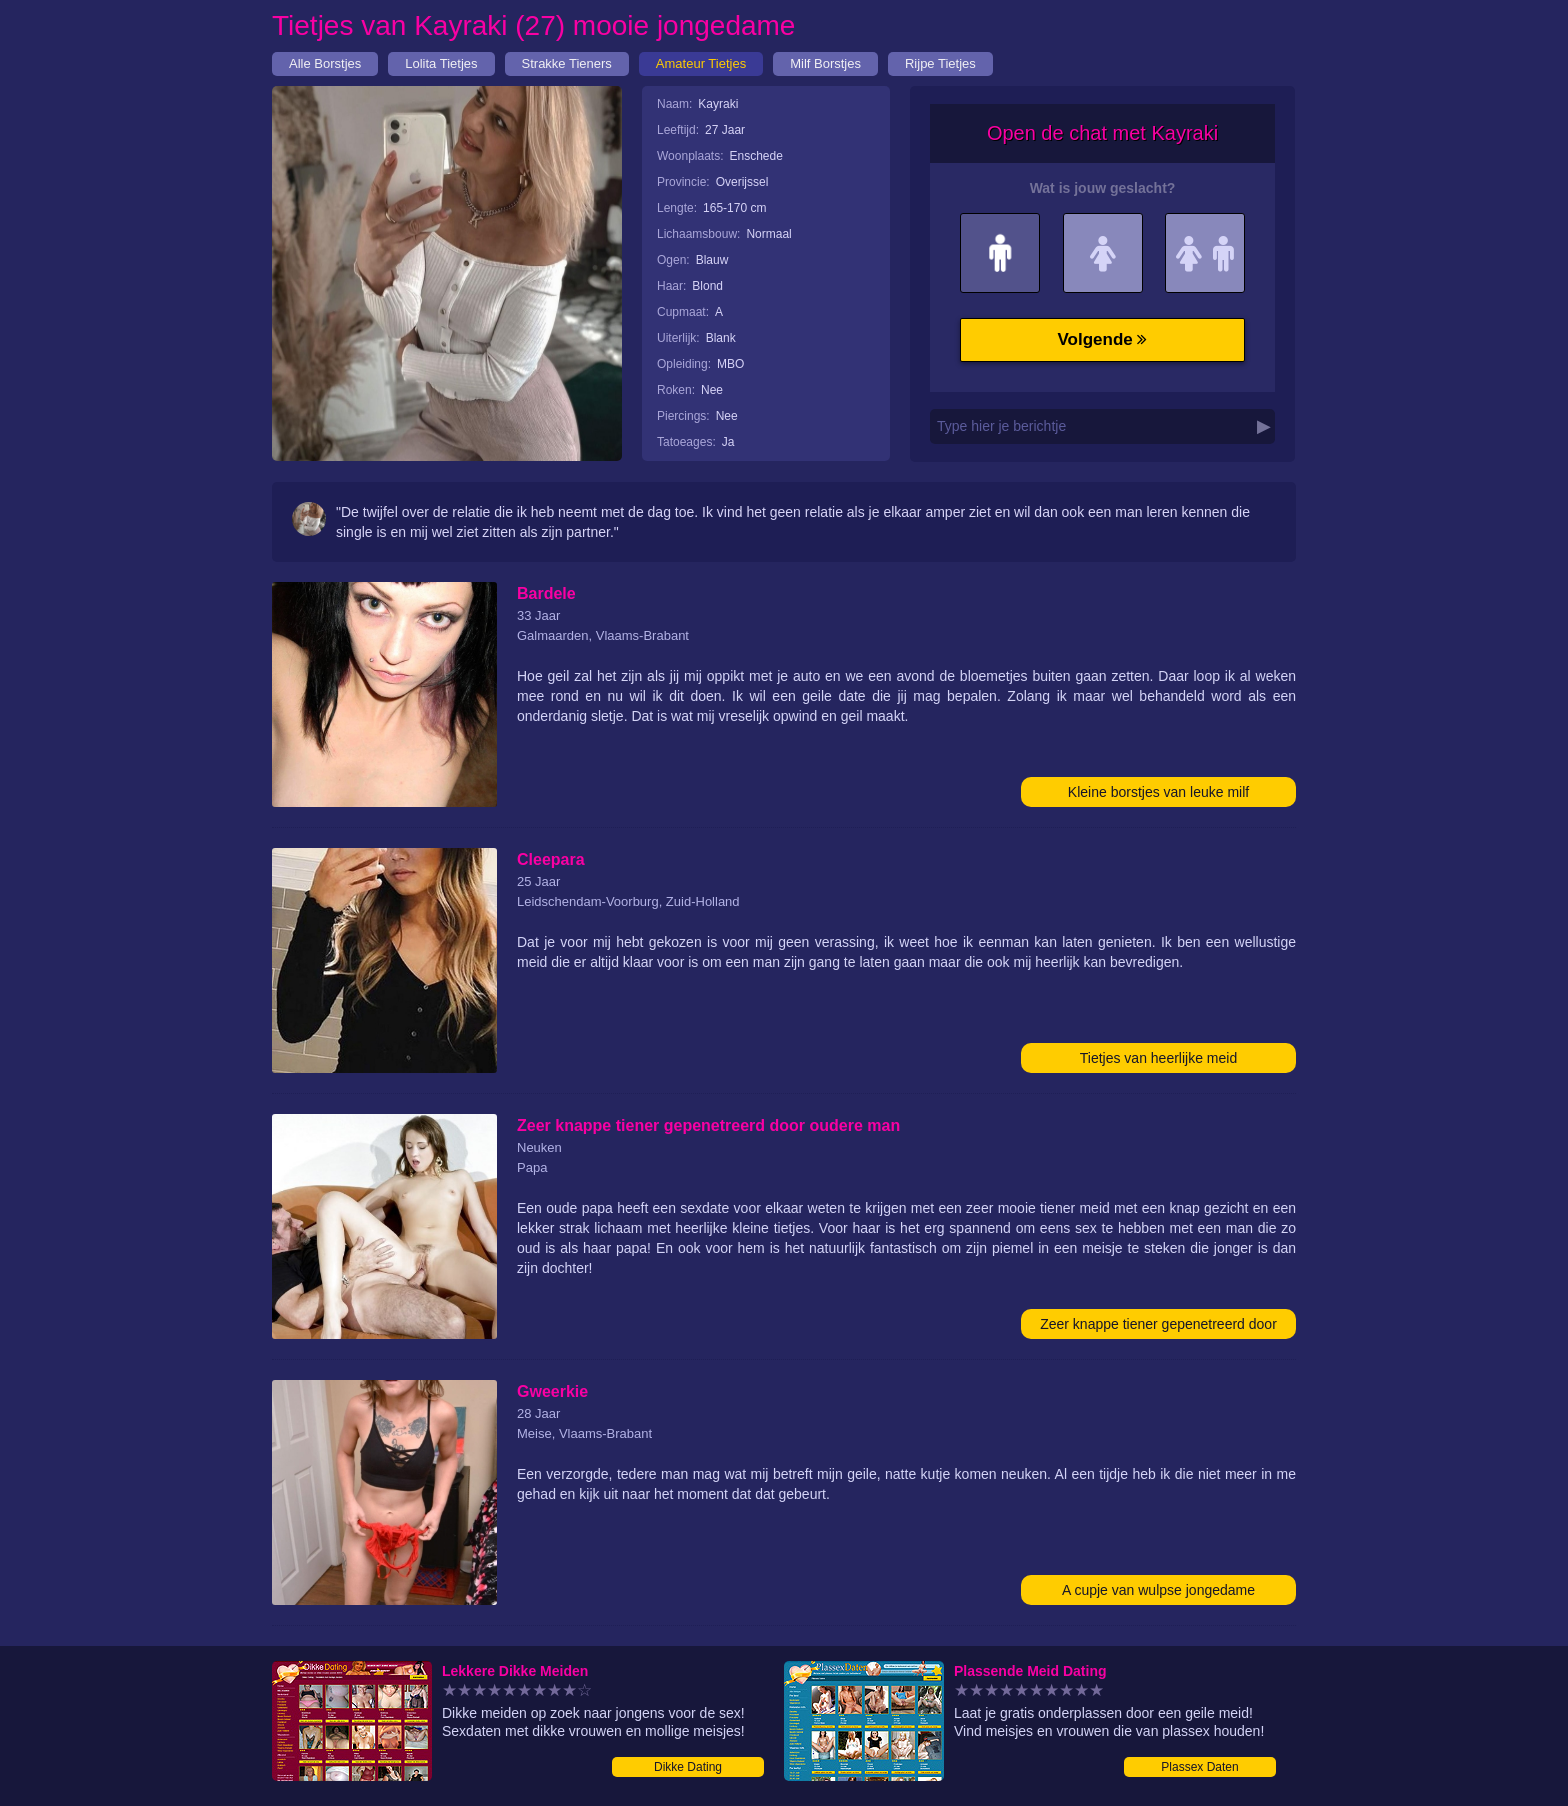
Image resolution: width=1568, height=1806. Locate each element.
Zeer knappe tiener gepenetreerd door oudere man (1158, 1327)
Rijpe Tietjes (940, 63)
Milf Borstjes (825, 63)
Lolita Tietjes (441, 63)
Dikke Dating (688, 1767)
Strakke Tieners (567, 63)
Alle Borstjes (325, 63)
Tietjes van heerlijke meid (1158, 1058)
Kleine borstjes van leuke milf (1158, 792)
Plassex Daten (1199, 1767)
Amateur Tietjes (701, 63)
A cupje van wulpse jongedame (1158, 1590)
